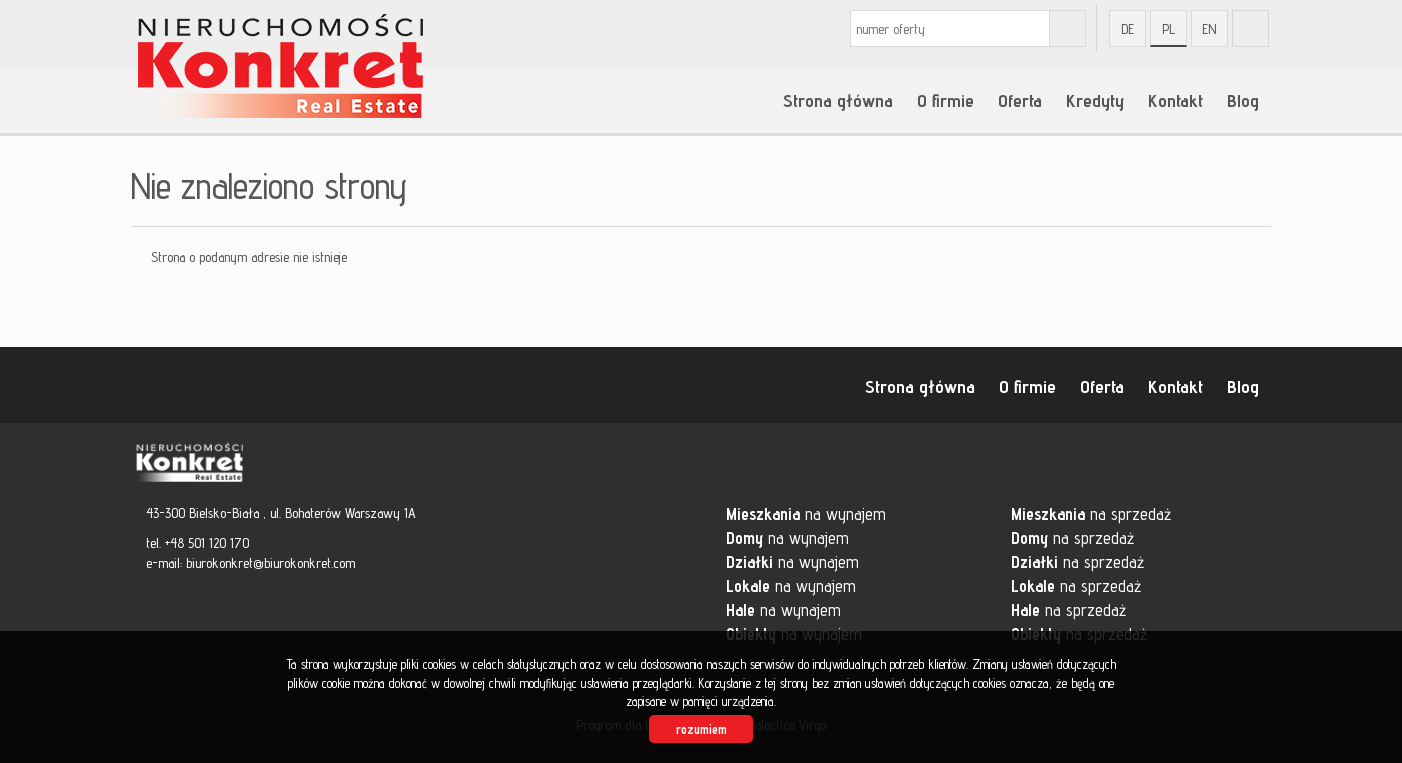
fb (1250, 28)
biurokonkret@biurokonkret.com (270, 563)
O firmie (945, 100)
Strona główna (838, 100)
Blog (1243, 100)
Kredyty (1095, 100)
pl (1168, 29)
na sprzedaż (1091, 514)
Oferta (1020, 100)
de (1127, 29)
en (1209, 29)
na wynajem (806, 514)
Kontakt (1175, 100)
